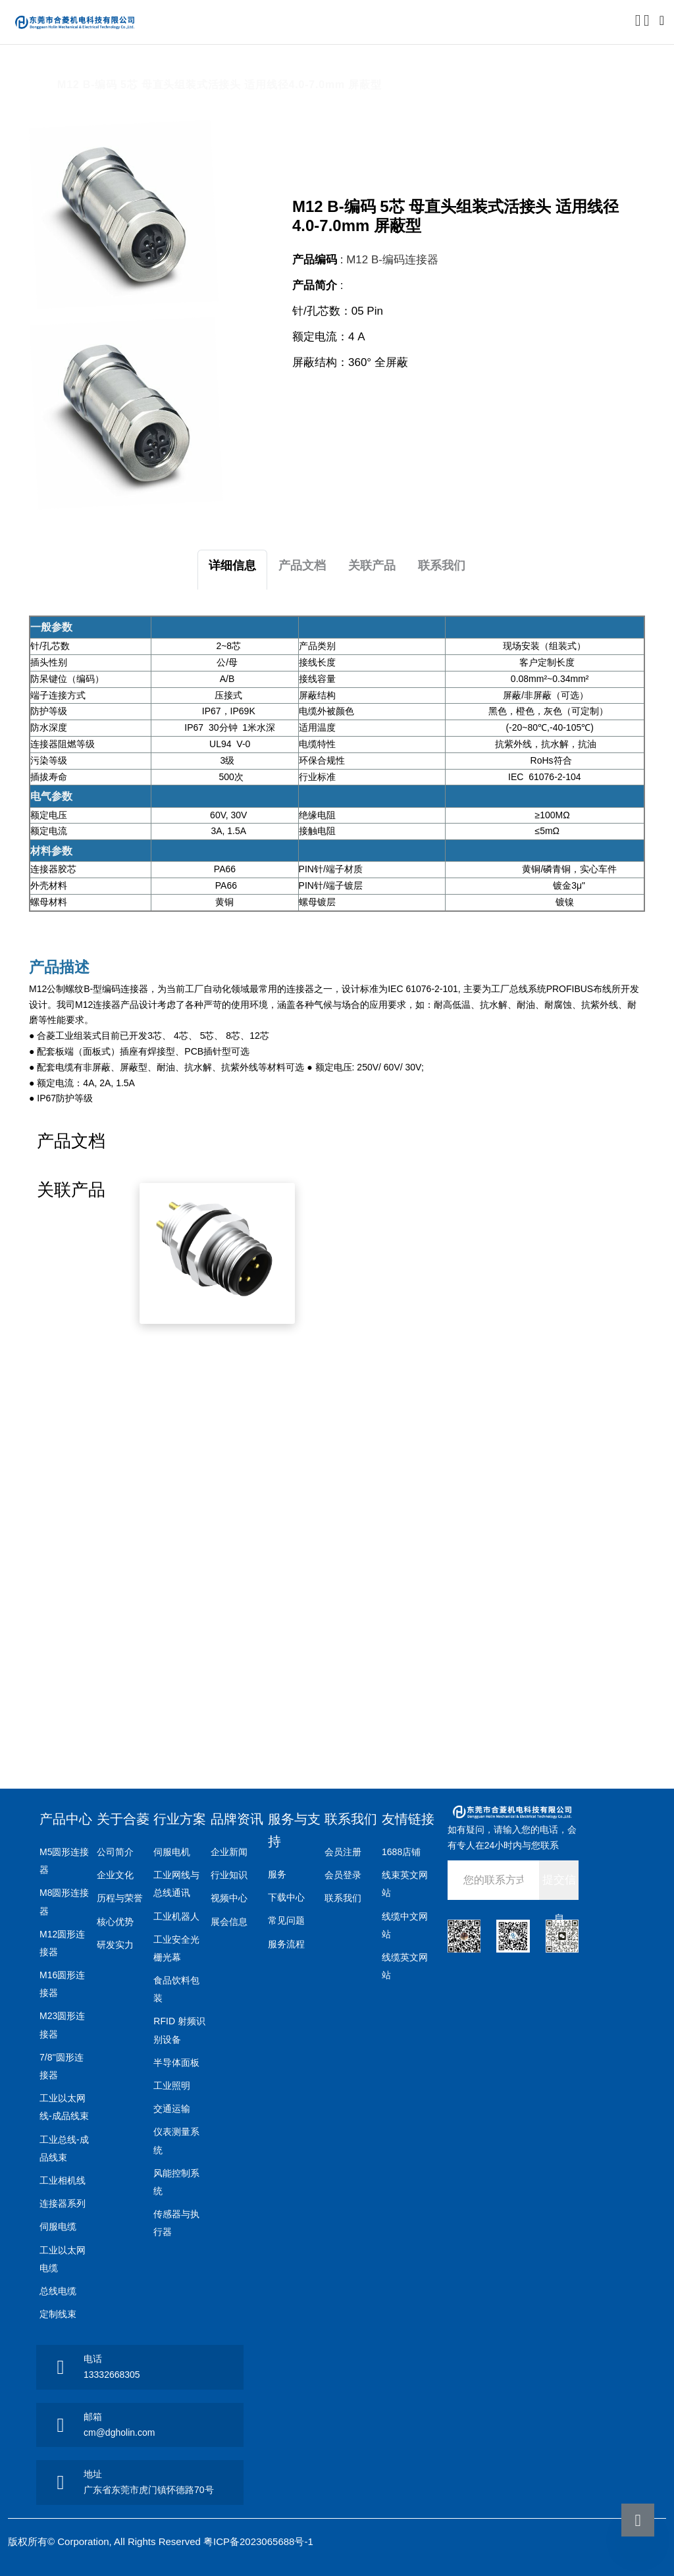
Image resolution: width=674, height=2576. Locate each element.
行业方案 (179, 1819)
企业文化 (115, 1875)
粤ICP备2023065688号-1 (258, 2541)
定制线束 (57, 2314)
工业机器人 (176, 1916)
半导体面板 (176, 2062)
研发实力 (115, 1944)
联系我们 (441, 565)
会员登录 (342, 1875)
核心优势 (115, 1921)
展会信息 (229, 1921)
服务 (277, 1874)
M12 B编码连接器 (270, 66)
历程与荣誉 (120, 1898)
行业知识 (229, 1875)
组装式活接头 (362, 66)
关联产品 (372, 565)
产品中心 (98, 66)
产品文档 (302, 565)
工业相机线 (62, 2180)
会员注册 (342, 1852)
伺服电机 (171, 1852)
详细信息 (232, 565)
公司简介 (115, 1852)
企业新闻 (229, 1852)
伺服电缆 (57, 2226)
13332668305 (112, 2374)
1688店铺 (401, 1852)
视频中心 (229, 1898)
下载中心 (286, 1897)
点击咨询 (374, 403)
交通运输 (171, 2108)
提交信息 (559, 1887)
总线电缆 (57, 2291)
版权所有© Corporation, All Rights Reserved (105, 2541)
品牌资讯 (237, 1819)
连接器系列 (62, 2203)
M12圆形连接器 (174, 66)
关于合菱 (123, 1819)
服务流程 (286, 1944)
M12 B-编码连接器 (392, 259)
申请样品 (563, 403)
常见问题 (286, 1920)
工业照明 (171, 2085)
